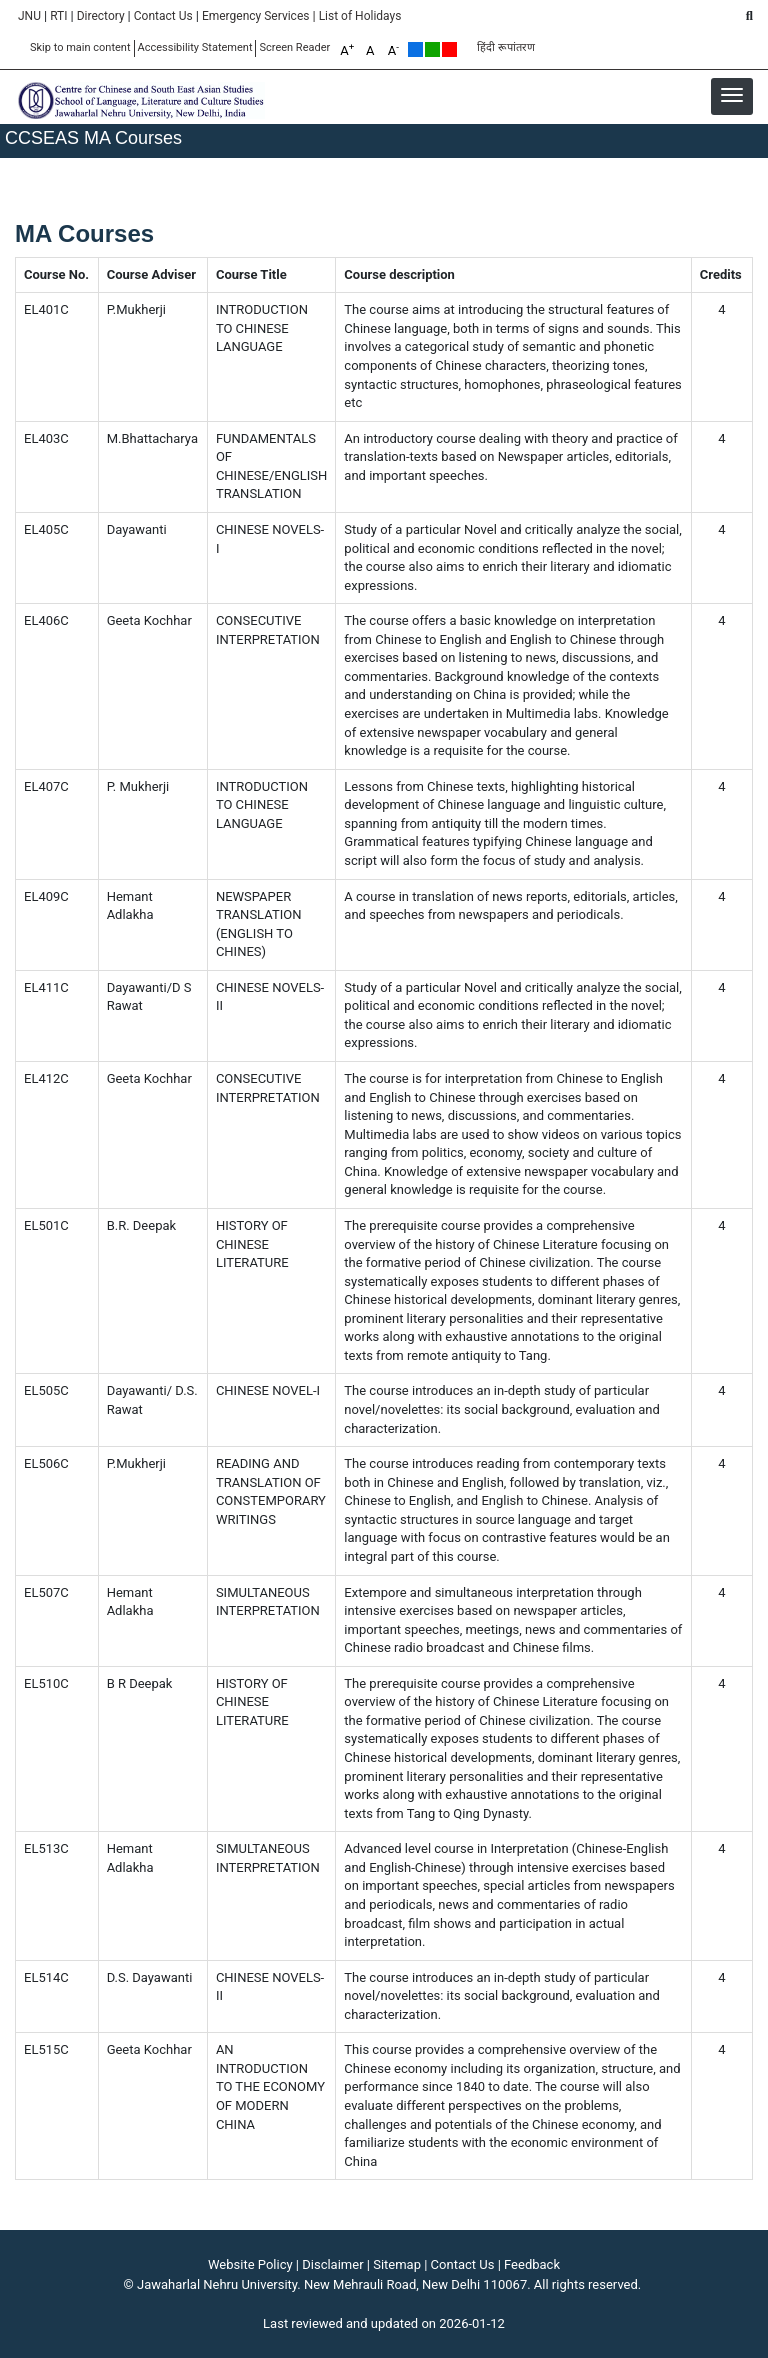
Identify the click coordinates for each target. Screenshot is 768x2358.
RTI (58, 16)
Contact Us (163, 16)
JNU (29, 16)
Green (432, 49)
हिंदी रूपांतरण (506, 47)
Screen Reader (294, 47)
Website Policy (250, 2264)
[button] (732, 95)
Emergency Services (256, 16)
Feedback (532, 2264)
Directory (101, 16)
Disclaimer (332, 2264)
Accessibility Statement (195, 47)
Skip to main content (80, 47)
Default (415, 49)
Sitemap (397, 2264)
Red (449, 49)
